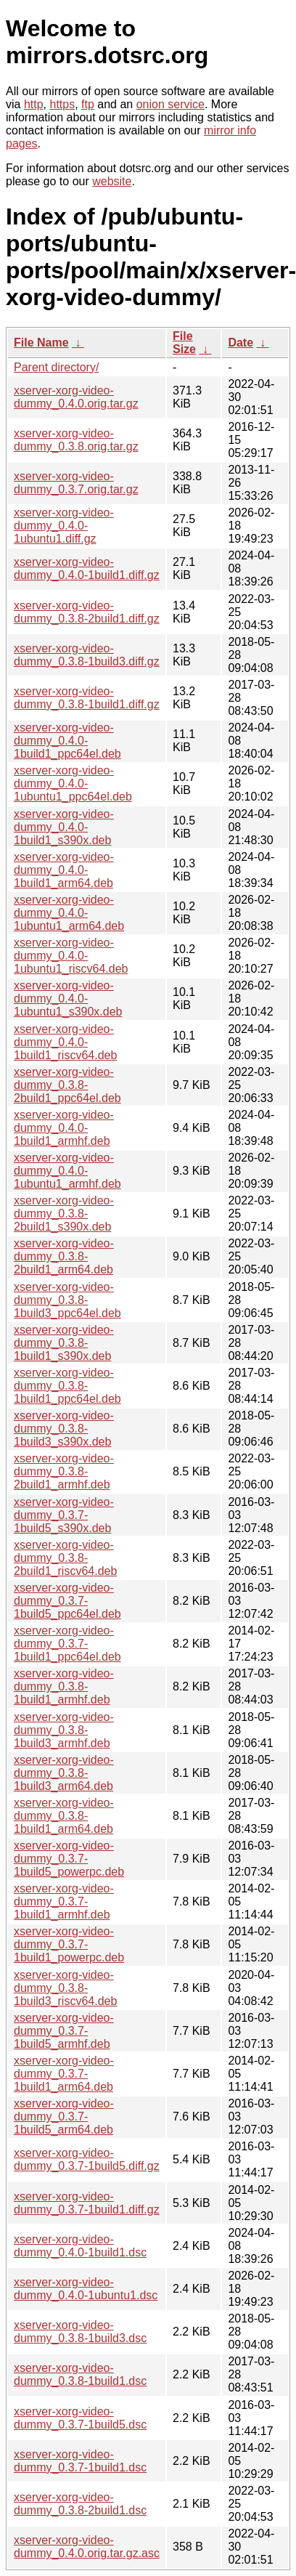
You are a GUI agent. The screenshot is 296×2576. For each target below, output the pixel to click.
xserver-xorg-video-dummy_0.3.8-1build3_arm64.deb (64, 1773)
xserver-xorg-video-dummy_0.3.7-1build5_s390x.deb (64, 1515)
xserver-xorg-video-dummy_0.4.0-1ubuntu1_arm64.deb (69, 913)
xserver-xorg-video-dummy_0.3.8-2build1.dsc (80, 2503)
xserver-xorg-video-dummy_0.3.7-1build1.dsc (80, 2461)
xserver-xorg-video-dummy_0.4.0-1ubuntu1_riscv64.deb (71, 955)
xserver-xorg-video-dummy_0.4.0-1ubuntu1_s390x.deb (68, 998)
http (34, 104)
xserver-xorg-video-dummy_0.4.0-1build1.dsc (80, 2246)
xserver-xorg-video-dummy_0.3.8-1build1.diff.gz (87, 697)
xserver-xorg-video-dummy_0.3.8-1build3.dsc (80, 2331)
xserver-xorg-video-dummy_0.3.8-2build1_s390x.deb (64, 1213)
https (62, 104)
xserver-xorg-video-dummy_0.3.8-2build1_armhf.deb (64, 1471)
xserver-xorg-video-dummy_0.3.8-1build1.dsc (80, 2374)
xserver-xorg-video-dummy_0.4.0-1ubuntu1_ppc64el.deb (73, 783)
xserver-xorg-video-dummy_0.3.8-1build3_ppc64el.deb (67, 1300)
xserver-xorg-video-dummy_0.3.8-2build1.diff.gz (87, 612)
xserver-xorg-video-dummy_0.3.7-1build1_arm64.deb (64, 2073)
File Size (184, 342)
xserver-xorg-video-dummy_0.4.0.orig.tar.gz (76, 397)
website (111, 181)
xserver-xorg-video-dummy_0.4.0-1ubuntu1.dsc (85, 2288)
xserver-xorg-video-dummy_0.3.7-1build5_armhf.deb (64, 2031)
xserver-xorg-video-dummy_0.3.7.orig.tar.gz (76, 482)
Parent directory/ (56, 367)
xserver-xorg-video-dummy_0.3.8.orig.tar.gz (76, 440)
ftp (87, 104)
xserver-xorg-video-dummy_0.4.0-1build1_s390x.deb (64, 827)
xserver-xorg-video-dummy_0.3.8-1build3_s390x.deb (64, 1428)
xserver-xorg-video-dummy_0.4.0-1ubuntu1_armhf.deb (67, 1170)
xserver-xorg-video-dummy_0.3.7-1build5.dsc (80, 2418)
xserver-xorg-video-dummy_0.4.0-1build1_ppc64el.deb (67, 740)
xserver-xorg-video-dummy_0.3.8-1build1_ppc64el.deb (67, 1385)
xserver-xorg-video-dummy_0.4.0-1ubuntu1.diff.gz (64, 525)
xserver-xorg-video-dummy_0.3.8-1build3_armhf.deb (64, 1730)
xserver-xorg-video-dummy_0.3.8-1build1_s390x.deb (64, 1343)
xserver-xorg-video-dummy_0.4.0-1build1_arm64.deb (64, 870)
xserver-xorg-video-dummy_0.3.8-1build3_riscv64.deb (65, 1988)
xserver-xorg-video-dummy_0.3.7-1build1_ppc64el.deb (67, 1643)
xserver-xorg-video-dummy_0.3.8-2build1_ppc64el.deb (67, 1085)
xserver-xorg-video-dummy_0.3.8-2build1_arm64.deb (64, 1256)
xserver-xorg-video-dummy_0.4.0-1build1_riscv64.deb (65, 1042)
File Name (41, 342)
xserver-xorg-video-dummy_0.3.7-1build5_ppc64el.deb (67, 1600)
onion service (170, 104)
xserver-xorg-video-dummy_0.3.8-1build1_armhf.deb (64, 1686)
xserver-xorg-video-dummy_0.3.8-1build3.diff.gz (87, 655)
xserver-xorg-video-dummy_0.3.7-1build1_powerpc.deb (69, 1944)
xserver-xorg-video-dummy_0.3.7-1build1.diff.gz (87, 2203)
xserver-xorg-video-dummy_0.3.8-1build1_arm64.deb (64, 1816)
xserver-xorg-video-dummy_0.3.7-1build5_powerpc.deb (69, 1858)
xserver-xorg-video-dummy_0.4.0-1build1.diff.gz (87, 568)
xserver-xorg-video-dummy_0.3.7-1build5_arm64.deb (64, 2116)
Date (240, 342)
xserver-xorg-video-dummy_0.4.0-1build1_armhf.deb (64, 1128)
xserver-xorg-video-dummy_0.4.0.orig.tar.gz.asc (87, 2546)
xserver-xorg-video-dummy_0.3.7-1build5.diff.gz (87, 2159)
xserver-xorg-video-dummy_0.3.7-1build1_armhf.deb (64, 1901)
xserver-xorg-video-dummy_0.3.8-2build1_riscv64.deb (65, 1558)
